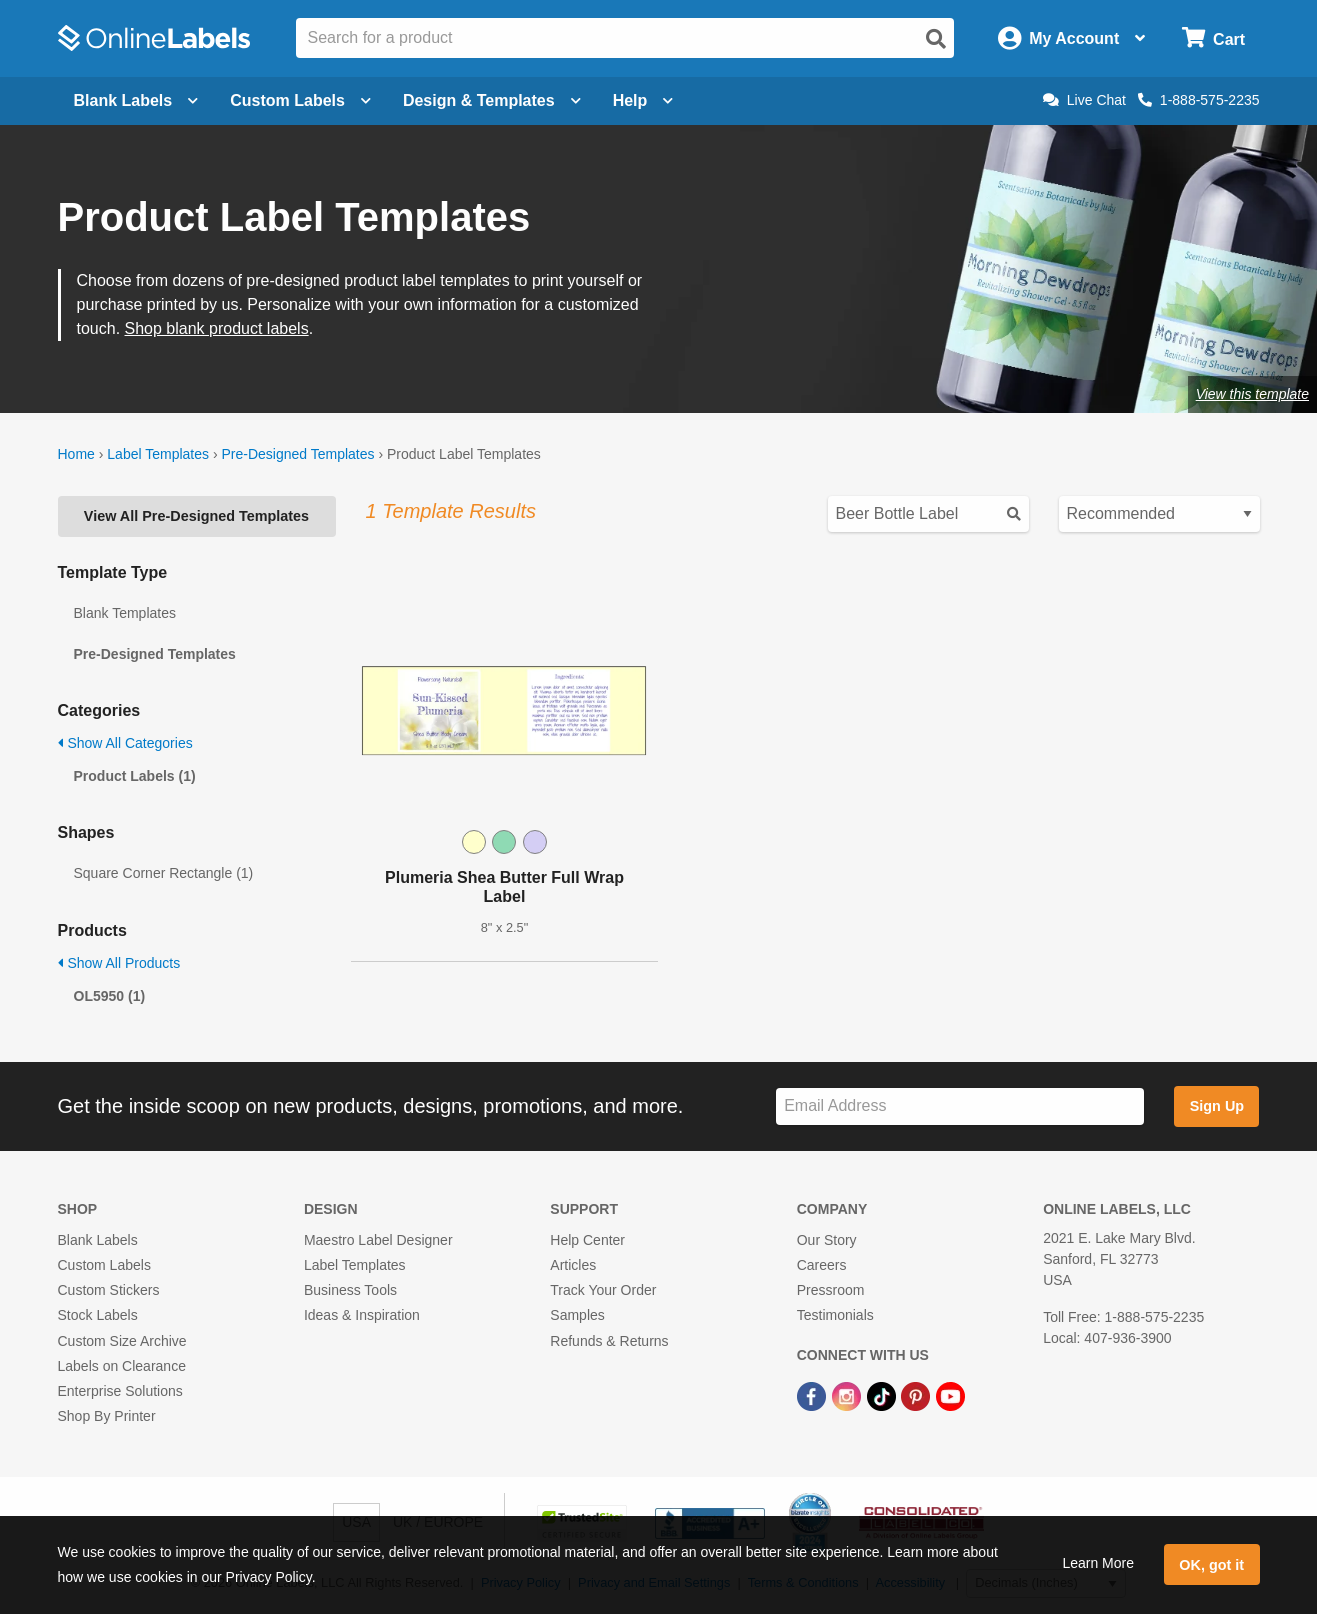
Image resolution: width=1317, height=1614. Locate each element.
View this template (1252, 394)
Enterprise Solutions (120, 1391)
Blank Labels (98, 1240)
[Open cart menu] (1213, 38)
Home (76, 454)
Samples (577, 1315)
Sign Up (1217, 1106)
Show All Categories (125, 743)
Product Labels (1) (135, 776)
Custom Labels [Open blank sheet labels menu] (300, 100)
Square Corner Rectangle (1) (164, 873)
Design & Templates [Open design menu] (492, 100)
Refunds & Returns (609, 1341)
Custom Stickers (109, 1290)
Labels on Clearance (122, 1366)
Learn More (1098, 1563)
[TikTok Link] (883, 1395)
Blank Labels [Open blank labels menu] (136, 100)
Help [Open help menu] (643, 100)
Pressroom (831, 1290)
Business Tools (350, 1290)
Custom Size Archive (122, 1341)
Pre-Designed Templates (297, 454)
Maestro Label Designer (378, 1240)
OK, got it (1211, 1565)
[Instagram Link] (848, 1395)
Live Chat (1084, 100)
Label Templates (158, 454)
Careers (822, 1265)
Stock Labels (98, 1315)
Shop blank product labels (217, 328)
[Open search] (936, 39)
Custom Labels (104, 1265)
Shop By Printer (107, 1416)
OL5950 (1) (110, 996)
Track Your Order (603, 1290)
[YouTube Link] (950, 1395)
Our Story (827, 1240)
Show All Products (119, 963)
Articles (573, 1265)
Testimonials (835, 1315)
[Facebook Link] (813, 1395)
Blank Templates (125, 613)
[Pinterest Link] (917, 1395)
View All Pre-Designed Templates (196, 516)
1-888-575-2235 (1199, 100)
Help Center (587, 1240)
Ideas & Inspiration (362, 1315)
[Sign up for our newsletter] (960, 1106)
